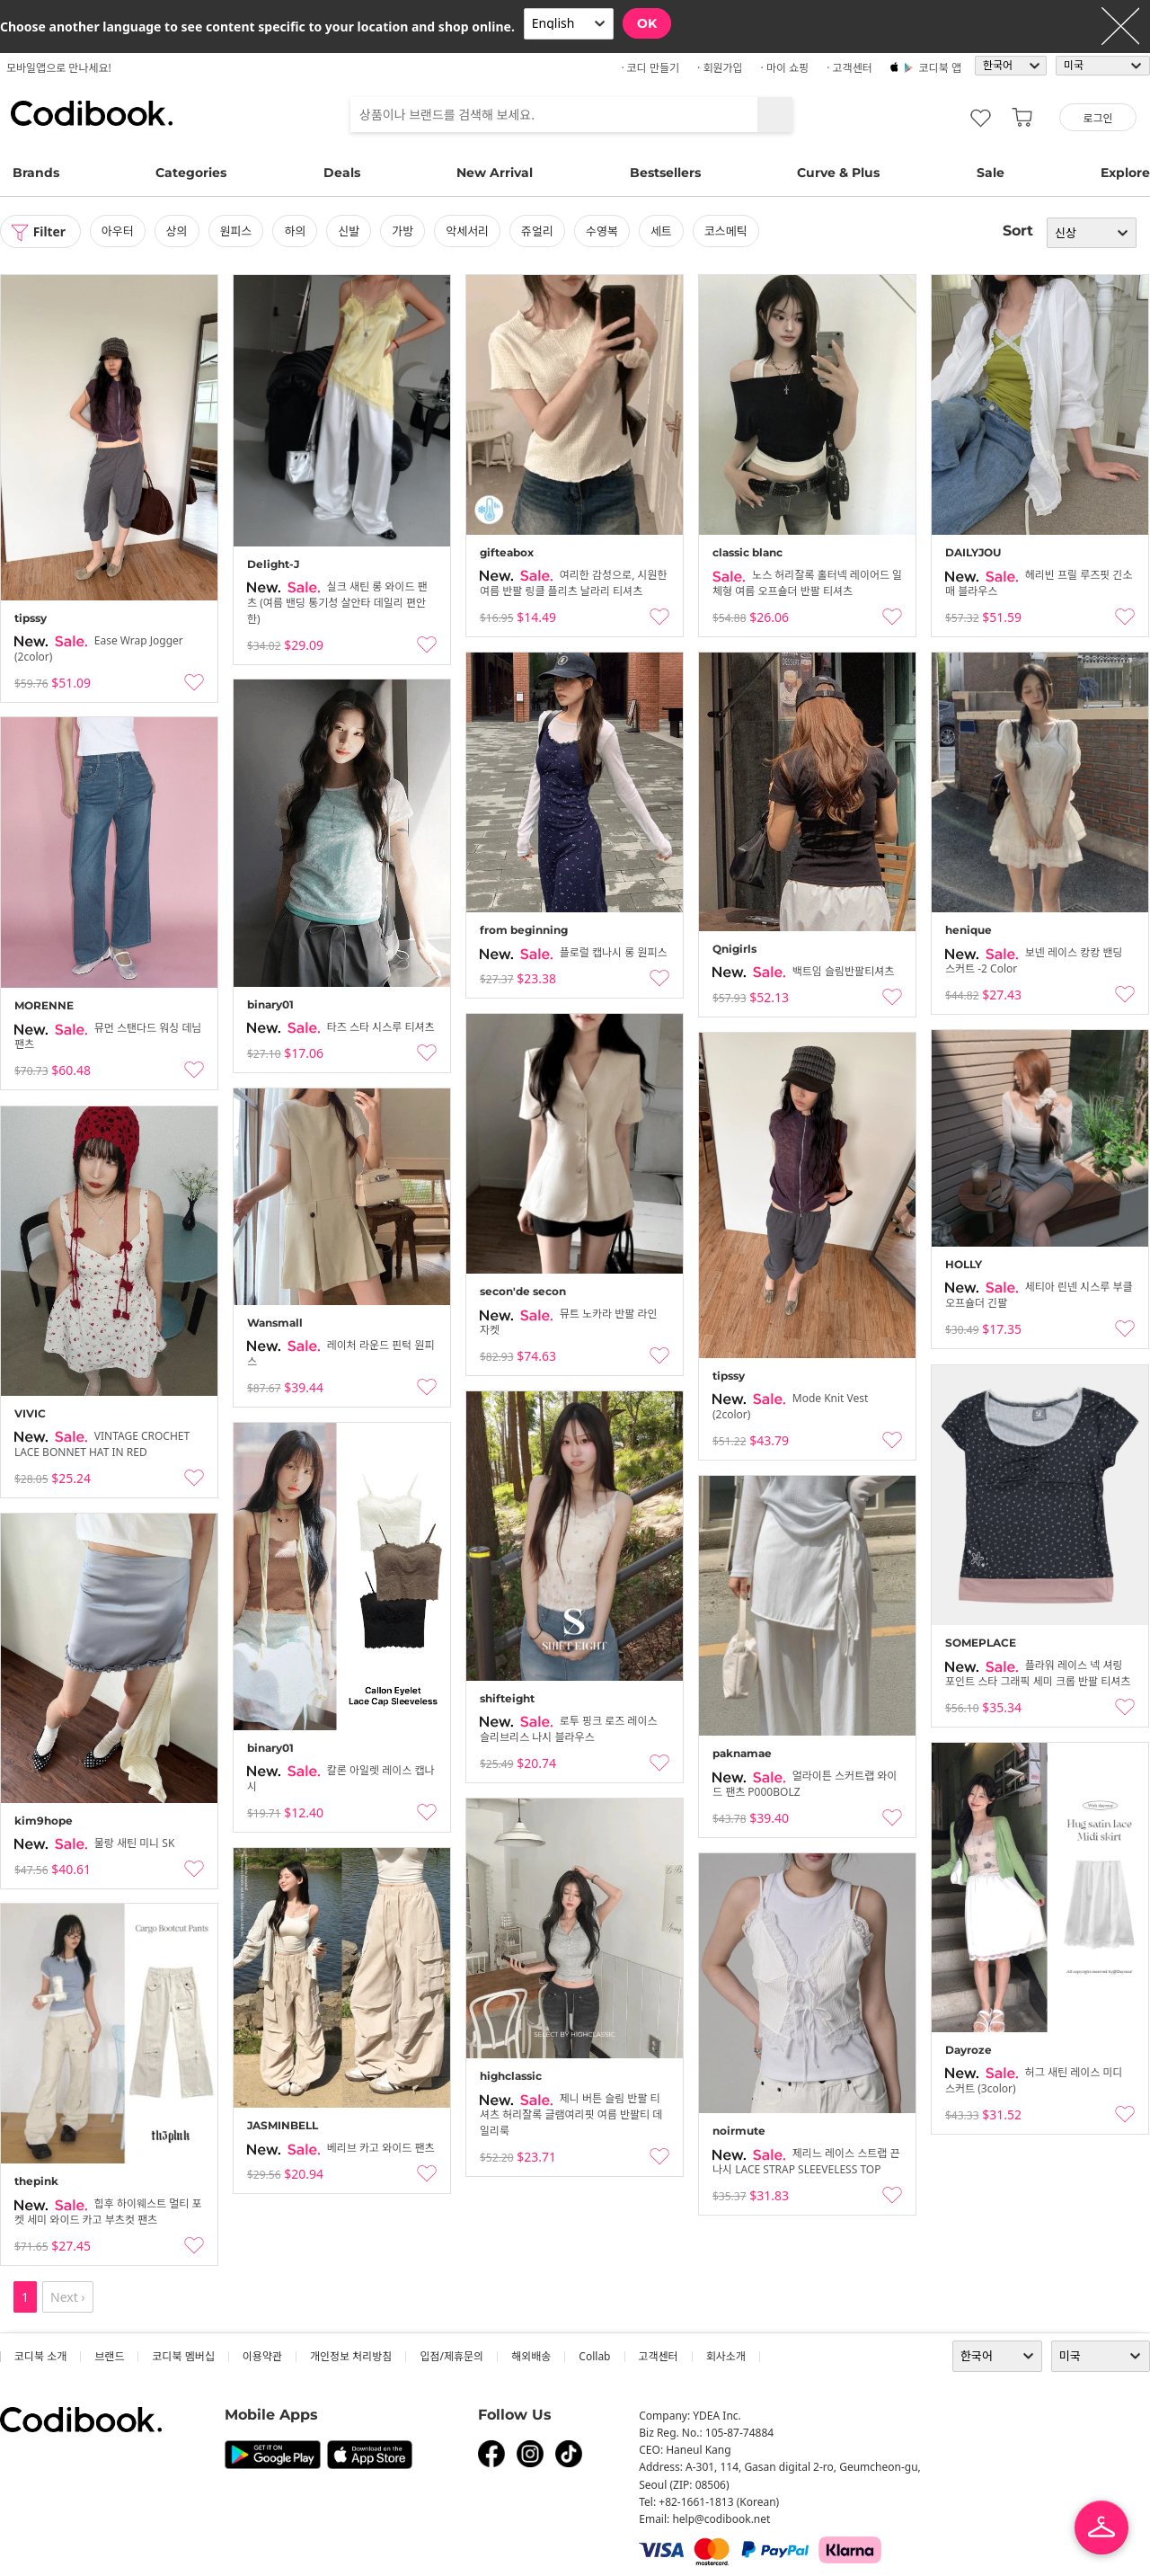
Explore (1125, 172)
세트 (662, 231)
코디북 (91, 113)
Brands (36, 172)
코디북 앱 (940, 68)
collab (594, 2356)
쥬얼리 (538, 231)
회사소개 (726, 2356)
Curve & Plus (838, 172)
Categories (190, 172)
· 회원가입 (720, 68)
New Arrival (494, 172)
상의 (178, 231)
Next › (67, 2296)
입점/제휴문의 (451, 2356)
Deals (341, 172)
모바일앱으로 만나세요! (58, 68)
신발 (349, 231)
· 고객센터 (849, 68)
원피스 (237, 231)
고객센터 (658, 2356)
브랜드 (109, 2356)
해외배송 (531, 2356)
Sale (990, 172)
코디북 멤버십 (183, 2356)
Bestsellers (665, 172)
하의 (295, 231)
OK (647, 23)
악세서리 (468, 231)
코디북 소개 (40, 2356)
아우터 (118, 231)
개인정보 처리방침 (351, 2356)
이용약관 (262, 2356)
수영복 (603, 231)
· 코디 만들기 (650, 68)
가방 (403, 231)
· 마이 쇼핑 (785, 68)
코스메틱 (726, 231)
